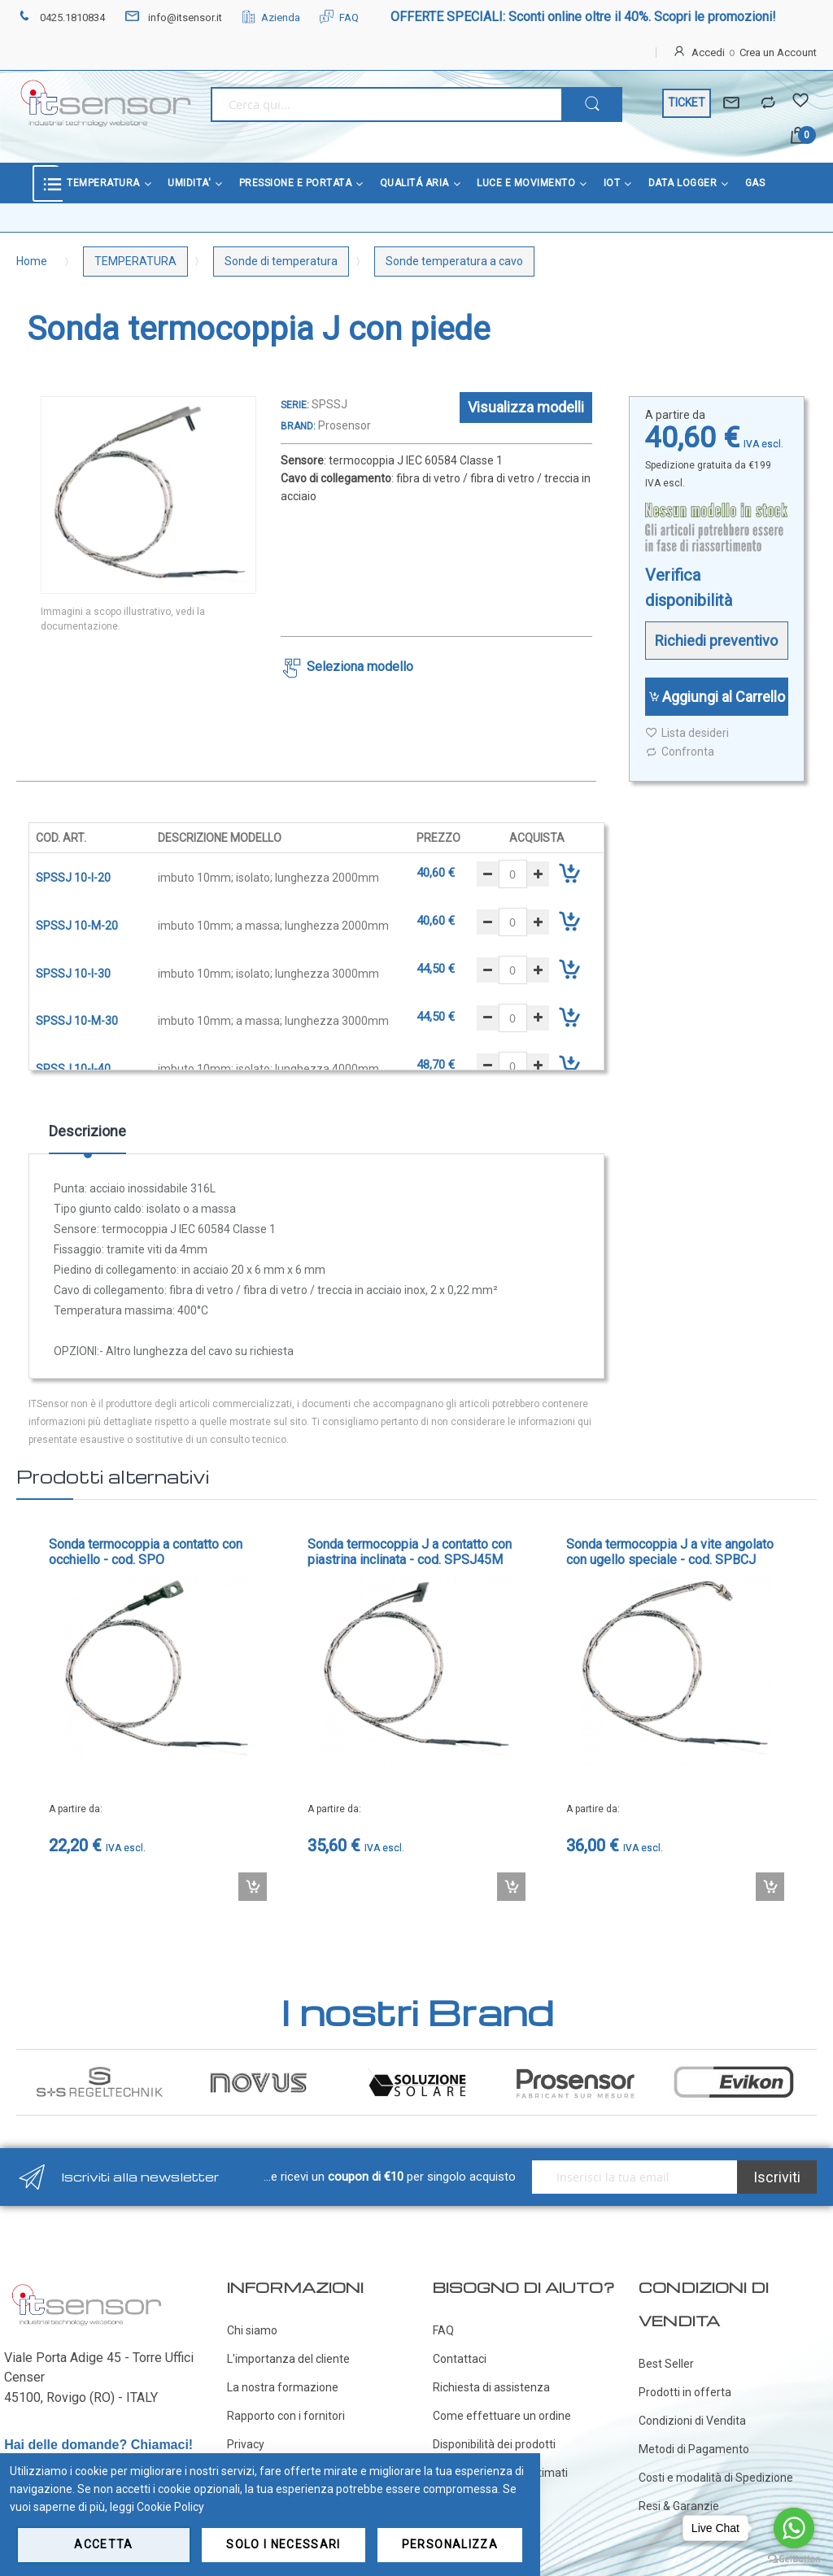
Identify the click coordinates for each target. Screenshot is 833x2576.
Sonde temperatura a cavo (454, 261)
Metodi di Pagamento (694, 2449)
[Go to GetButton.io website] (794, 2559)
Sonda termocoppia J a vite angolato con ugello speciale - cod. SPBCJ (670, 1551)
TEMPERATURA (135, 261)
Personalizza (450, 2544)
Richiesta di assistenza (491, 2387)
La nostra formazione (282, 2387)
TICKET (686, 102)
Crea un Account (778, 52)
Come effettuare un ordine (502, 2415)
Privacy (245, 2444)
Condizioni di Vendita (692, 2420)
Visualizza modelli (526, 407)
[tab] (87, 1137)
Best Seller (666, 2363)
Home (31, 261)
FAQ (339, 17)
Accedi (708, 52)
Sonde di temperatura (281, 261)
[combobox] (386, 104)
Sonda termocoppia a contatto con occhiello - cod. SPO (145, 1551)
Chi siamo (252, 2330)
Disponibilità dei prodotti (494, 2444)
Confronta (679, 752)
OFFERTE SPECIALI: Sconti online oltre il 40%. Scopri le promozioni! (583, 16)
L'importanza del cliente (288, 2358)
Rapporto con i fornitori (286, 2415)
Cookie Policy (170, 2506)
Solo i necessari (283, 2544)
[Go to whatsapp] (794, 2528)
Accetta (103, 2544)
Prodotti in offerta (685, 2392)
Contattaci (459, 2358)
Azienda (271, 17)
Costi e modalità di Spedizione (716, 2477)
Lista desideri (687, 733)
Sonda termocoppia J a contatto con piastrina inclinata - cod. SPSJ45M (409, 1551)
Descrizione (87, 1131)
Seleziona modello (360, 666)
